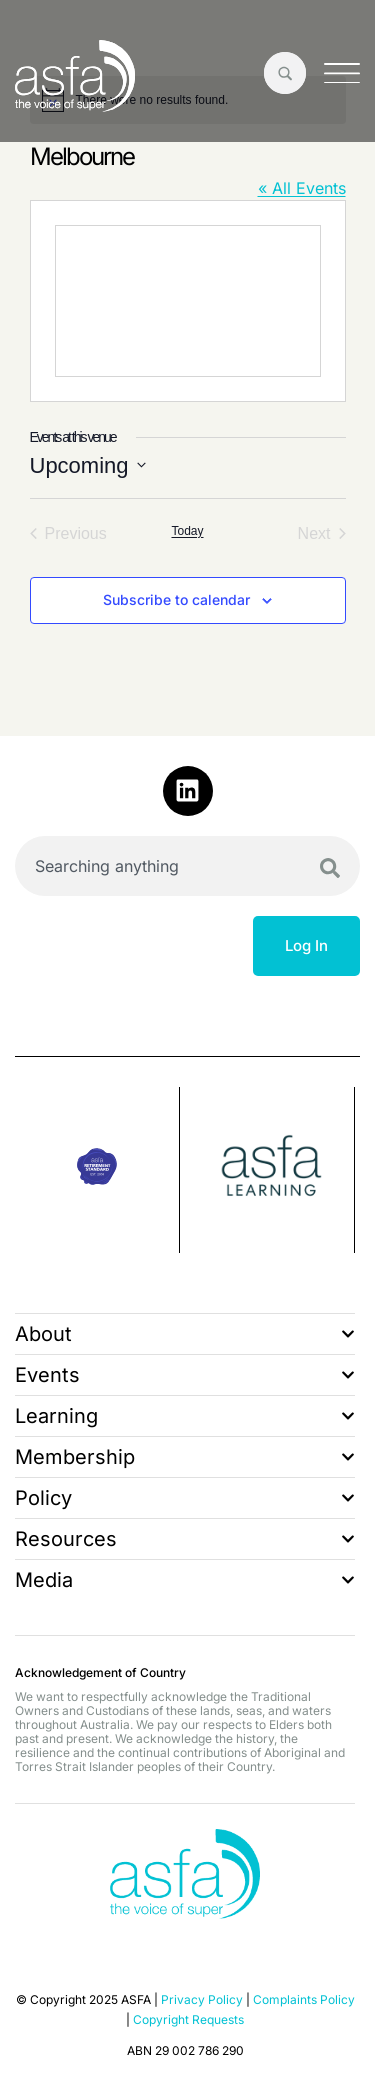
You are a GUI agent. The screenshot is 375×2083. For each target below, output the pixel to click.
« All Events (302, 188)
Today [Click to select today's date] (187, 531)
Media (185, 1580)
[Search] (330, 868)
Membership (185, 1457)
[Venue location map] (188, 301)
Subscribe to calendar (176, 599)
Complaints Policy (304, 1999)
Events (185, 1375)
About (185, 1334)
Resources (185, 1539)
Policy (185, 1498)
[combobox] (187, 866)
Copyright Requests (188, 2019)
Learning (185, 1416)
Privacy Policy (202, 1999)
